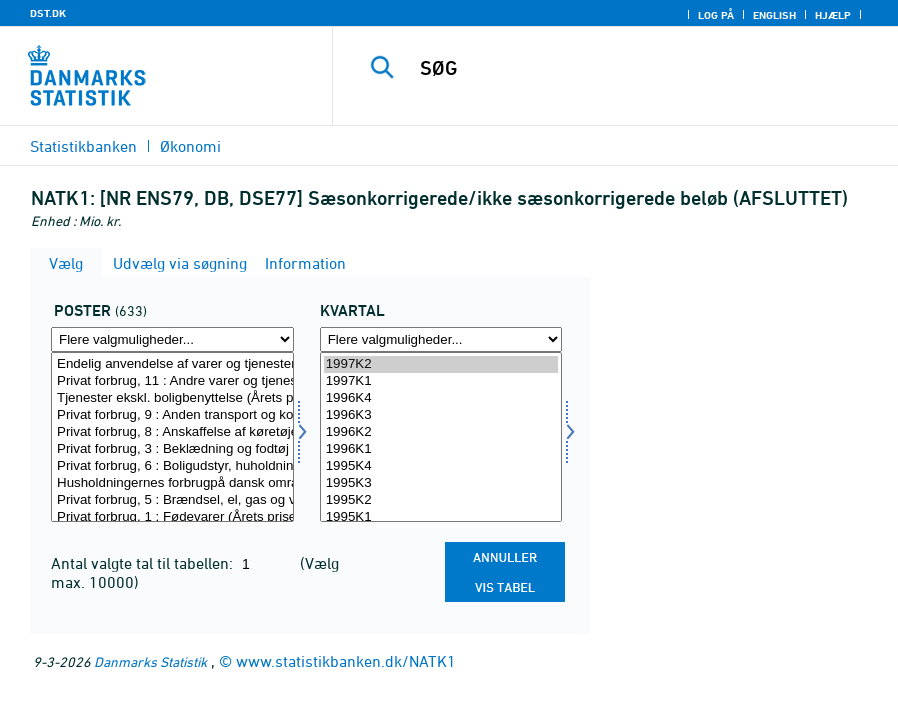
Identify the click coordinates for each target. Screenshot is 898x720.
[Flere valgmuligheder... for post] (172, 339)
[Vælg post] (172, 437)
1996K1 (441, 449)
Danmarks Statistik (150, 661)
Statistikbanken (83, 146)
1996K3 (441, 415)
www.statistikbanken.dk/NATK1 (346, 661)
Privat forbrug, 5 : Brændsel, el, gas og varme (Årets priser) (172, 500)
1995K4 (441, 466)
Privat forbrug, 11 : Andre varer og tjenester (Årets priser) (172, 381)
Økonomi (190, 146)
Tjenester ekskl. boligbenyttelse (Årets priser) (172, 398)
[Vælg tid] (441, 437)
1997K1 (441, 381)
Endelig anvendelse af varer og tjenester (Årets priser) (172, 364)
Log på (716, 15)
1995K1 (441, 517)
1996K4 (441, 398)
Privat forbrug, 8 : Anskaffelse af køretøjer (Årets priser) (172, 432)
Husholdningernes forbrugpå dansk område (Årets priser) (172, 483)
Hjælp (833, 15)
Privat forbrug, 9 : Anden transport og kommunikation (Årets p (172, 415)
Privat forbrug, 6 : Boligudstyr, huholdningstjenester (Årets (172, 466)
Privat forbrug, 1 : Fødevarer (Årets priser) (172, 517)
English (774, 15)
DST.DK (48, 13)
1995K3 (441, 483)
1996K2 (441, 432)
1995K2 (441, 500)
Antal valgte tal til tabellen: (144, 563)
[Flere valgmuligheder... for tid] (441, 339)
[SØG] (635, 68)
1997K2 (441, 364)
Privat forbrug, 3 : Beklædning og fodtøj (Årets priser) (172, 449)
